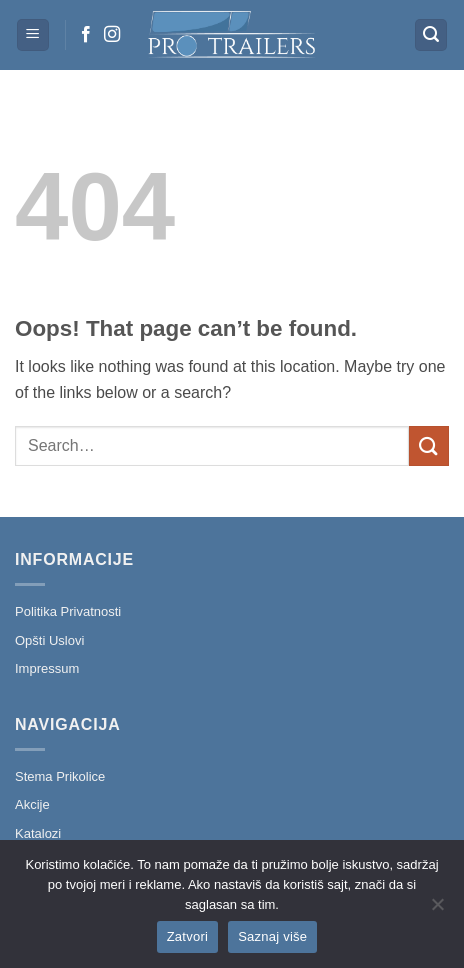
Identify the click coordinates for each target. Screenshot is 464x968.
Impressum (47, 668)
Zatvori (187, 936)
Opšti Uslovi (49, 640)
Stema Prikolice (60, 776)
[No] (437, 910)
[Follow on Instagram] (112, 35)
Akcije (32, 804)
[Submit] (429, 445)
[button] (33, 35)
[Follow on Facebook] (86, 35)
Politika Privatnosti (68, 611)
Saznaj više (272, 936)
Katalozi (38, 833)
